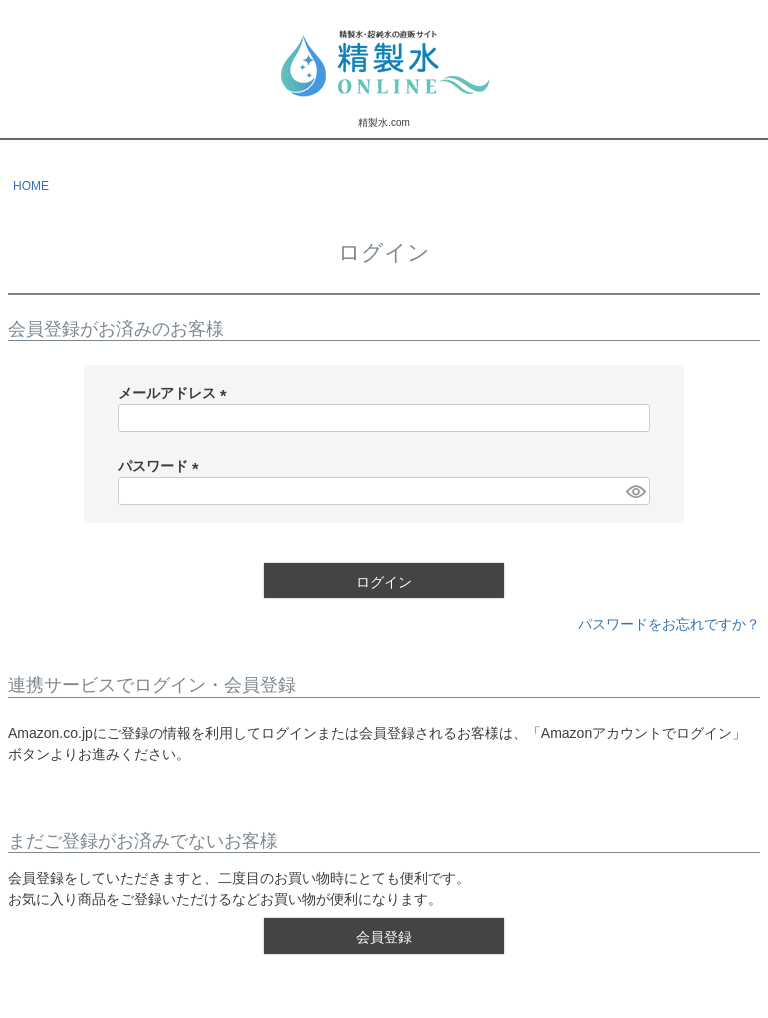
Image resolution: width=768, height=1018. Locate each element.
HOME (31, 186)
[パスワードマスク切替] (635, 491)
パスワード (162, 466)
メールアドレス (176, 393)
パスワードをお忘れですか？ (669, 624)
